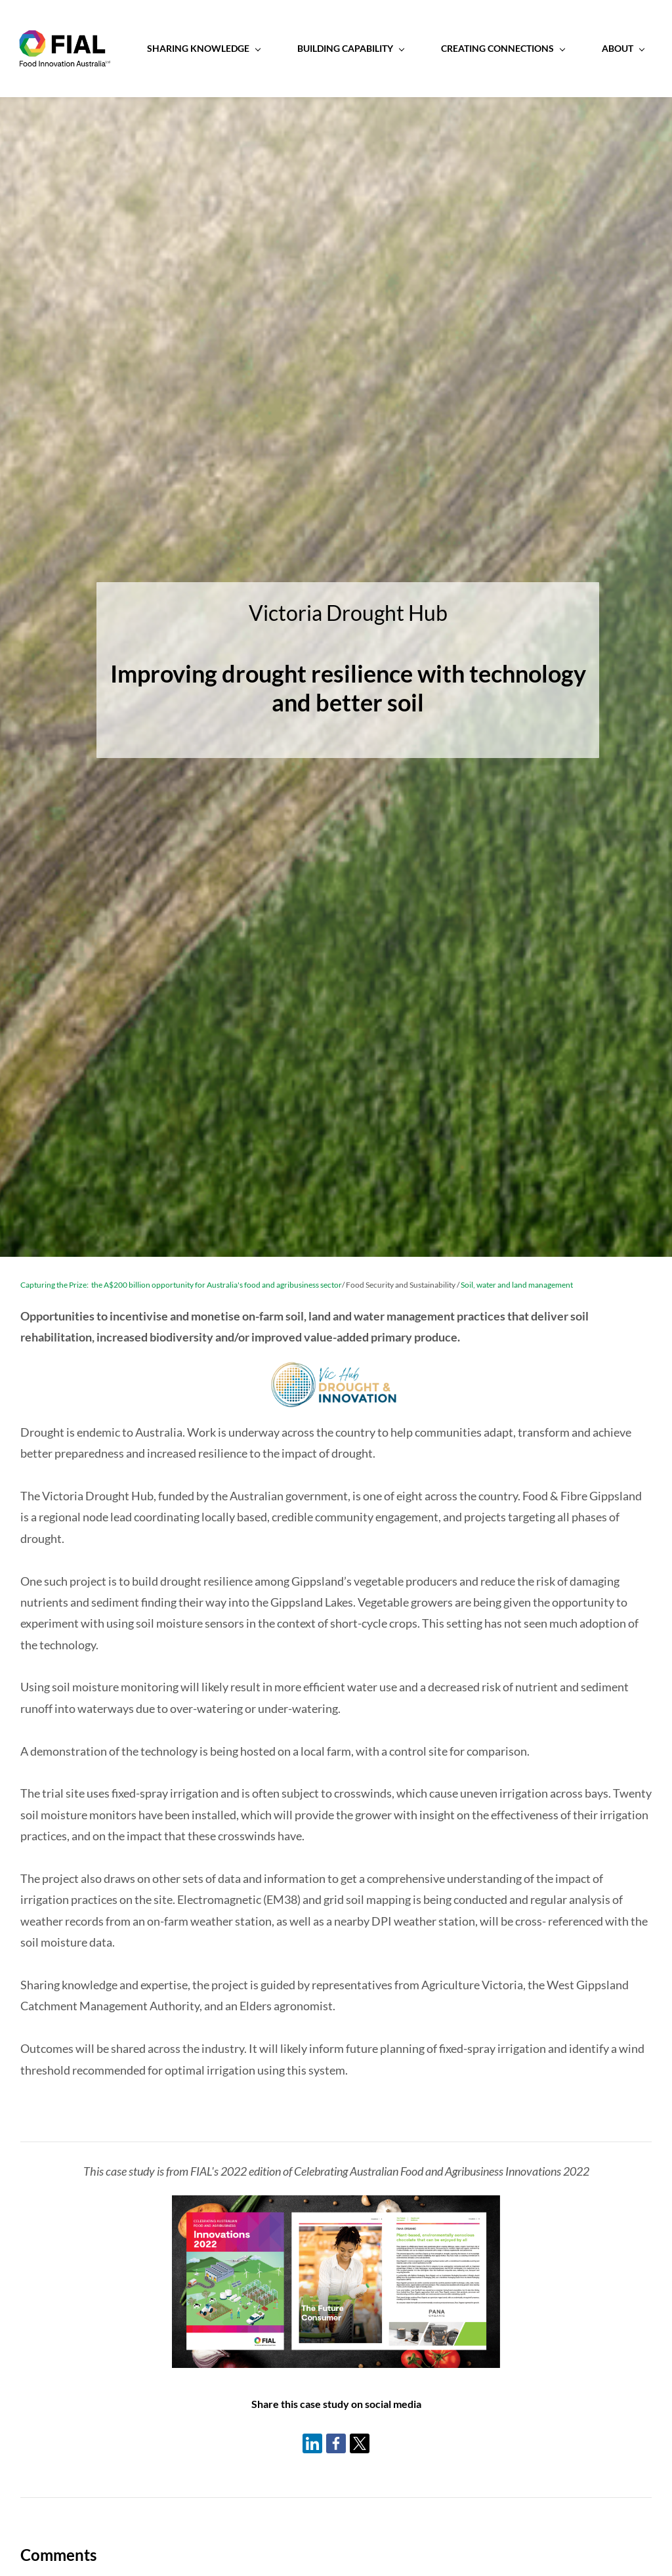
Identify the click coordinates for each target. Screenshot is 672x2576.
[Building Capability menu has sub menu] (357, 49)
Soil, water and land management (516, 1286)
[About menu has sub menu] (630, 49)
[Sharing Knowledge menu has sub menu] (211, 49)
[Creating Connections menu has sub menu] (510, 49)
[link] (336, 2207)
